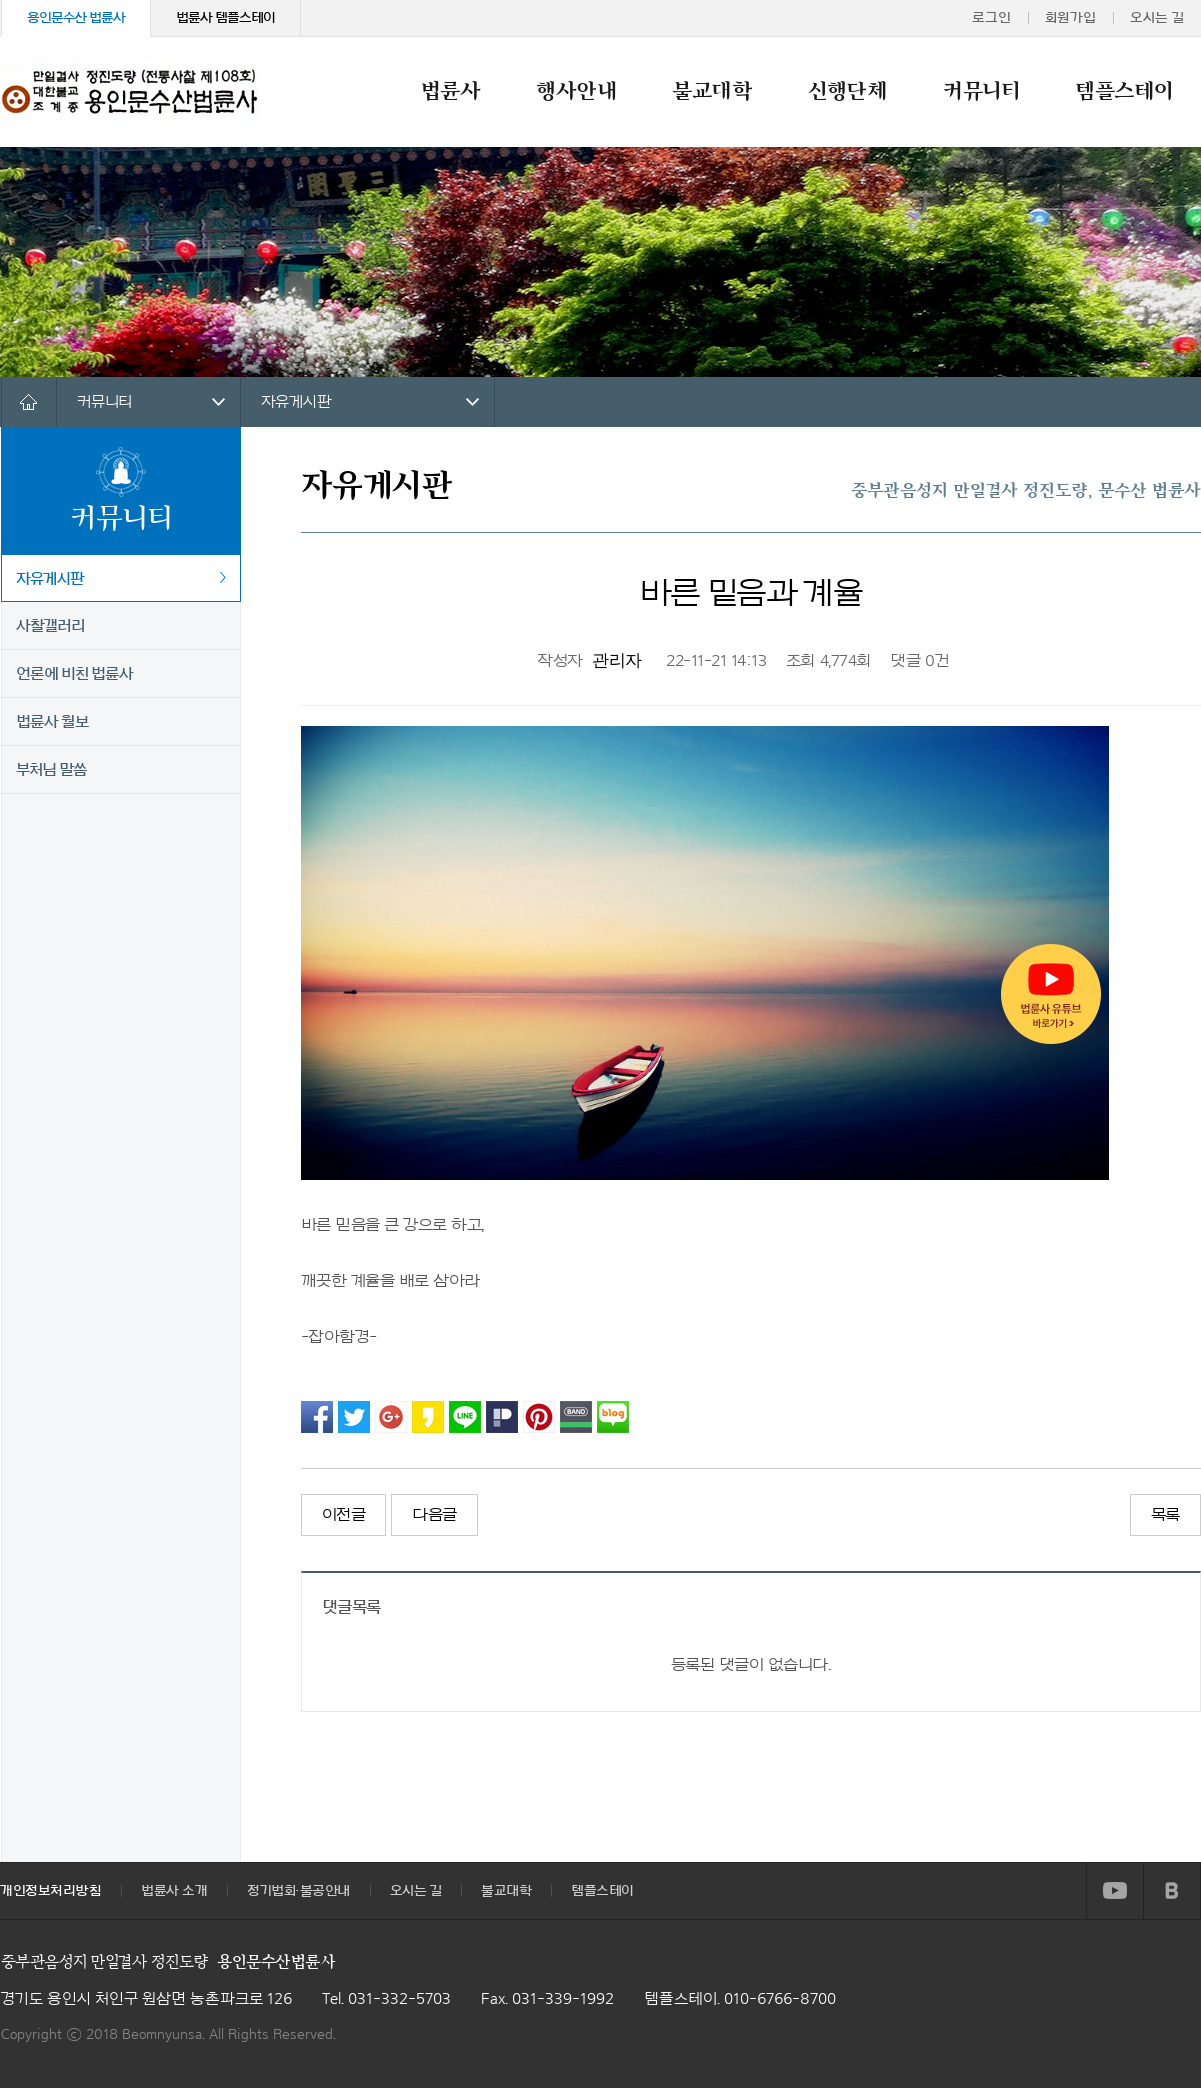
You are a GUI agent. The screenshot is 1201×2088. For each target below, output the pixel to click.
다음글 (434, 1515)
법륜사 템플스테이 (225, 18)
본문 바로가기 (0, 0)
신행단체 (847, 91)
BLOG (1171, 1891)
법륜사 (451, 91)
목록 (1165, 1515)
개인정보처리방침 (50, 1891)
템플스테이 (1124, 91)
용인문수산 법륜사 (76, 18)
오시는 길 (1157, 18)
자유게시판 (296, 402)
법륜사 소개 (174, 1891)
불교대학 (712, 91)
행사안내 (576, 91)
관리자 (617, 660)
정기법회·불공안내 (298, 1891)
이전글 (344, 1515)
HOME (28, 402)
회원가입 (1070, 18)
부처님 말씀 (51, 770)
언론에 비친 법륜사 (74, 674)
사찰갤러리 (50, 626)
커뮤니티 (981, 91)
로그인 (991, 18)
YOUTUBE (1114, 1891)
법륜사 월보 (52, 722)
